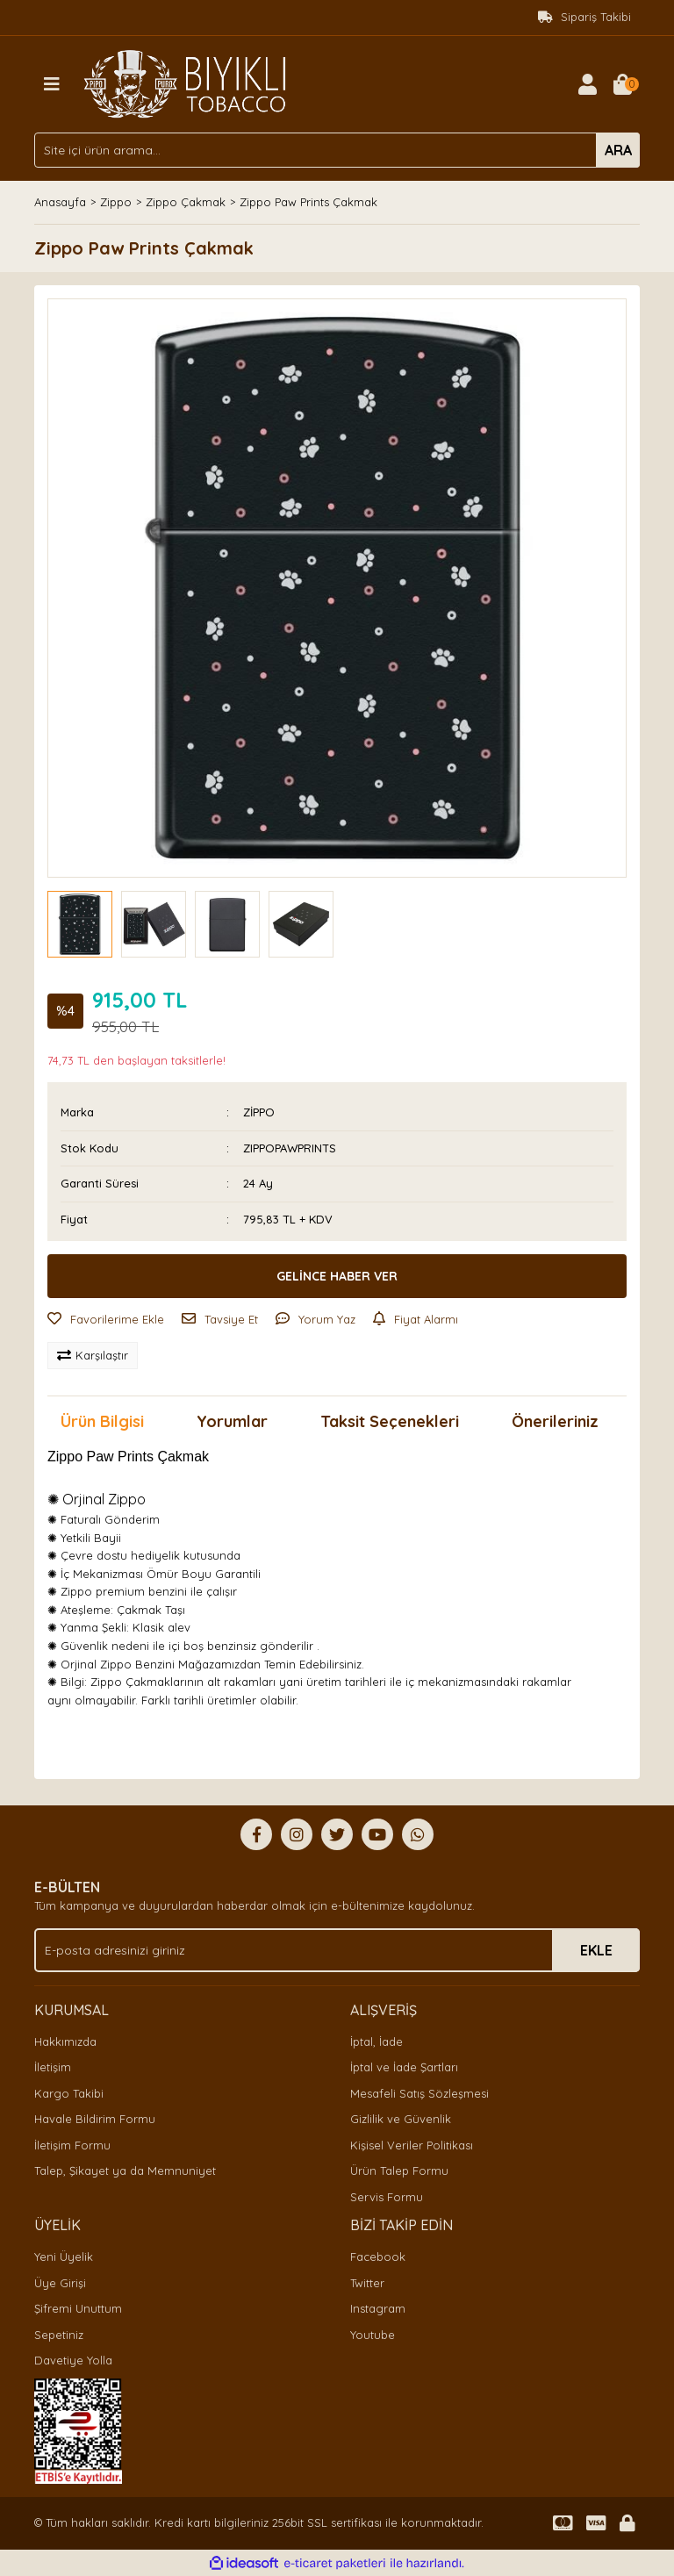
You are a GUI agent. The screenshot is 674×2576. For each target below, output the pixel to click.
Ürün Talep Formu (399, 2170)
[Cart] (622, 84)
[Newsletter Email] (337, 1950)
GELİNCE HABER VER (337, 1276)
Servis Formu (386, 2197)
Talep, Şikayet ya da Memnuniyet (125, 2170)
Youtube (372, 2335)
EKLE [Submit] (596, 1950)
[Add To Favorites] (105, 1320)
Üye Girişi (60, 2283)
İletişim (52, 2067)
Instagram (377, 2308)
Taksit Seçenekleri (389, 1421)
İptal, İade (376, 2041)
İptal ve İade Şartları (404, 2067)
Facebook (377, 2257)
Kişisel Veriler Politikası (411, 2145)
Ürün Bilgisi (102, 1421)
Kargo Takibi (69, 2093)
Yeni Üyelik (63, 2257)
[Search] (337, 150)
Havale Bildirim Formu (94, 2119)
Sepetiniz (58, 2335)
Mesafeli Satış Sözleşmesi (419, 2093)
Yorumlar (232, 1421)
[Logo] (185, 82)
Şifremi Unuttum (78, 2308)
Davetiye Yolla (73, 2360)
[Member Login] (587, 84)
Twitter (367, 2283)
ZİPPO (259, 1112)
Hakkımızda (65, 2041)
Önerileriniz (555, 1421)
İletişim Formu (72, 2145)
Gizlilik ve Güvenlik (400, 2119)
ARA (618, 150)
